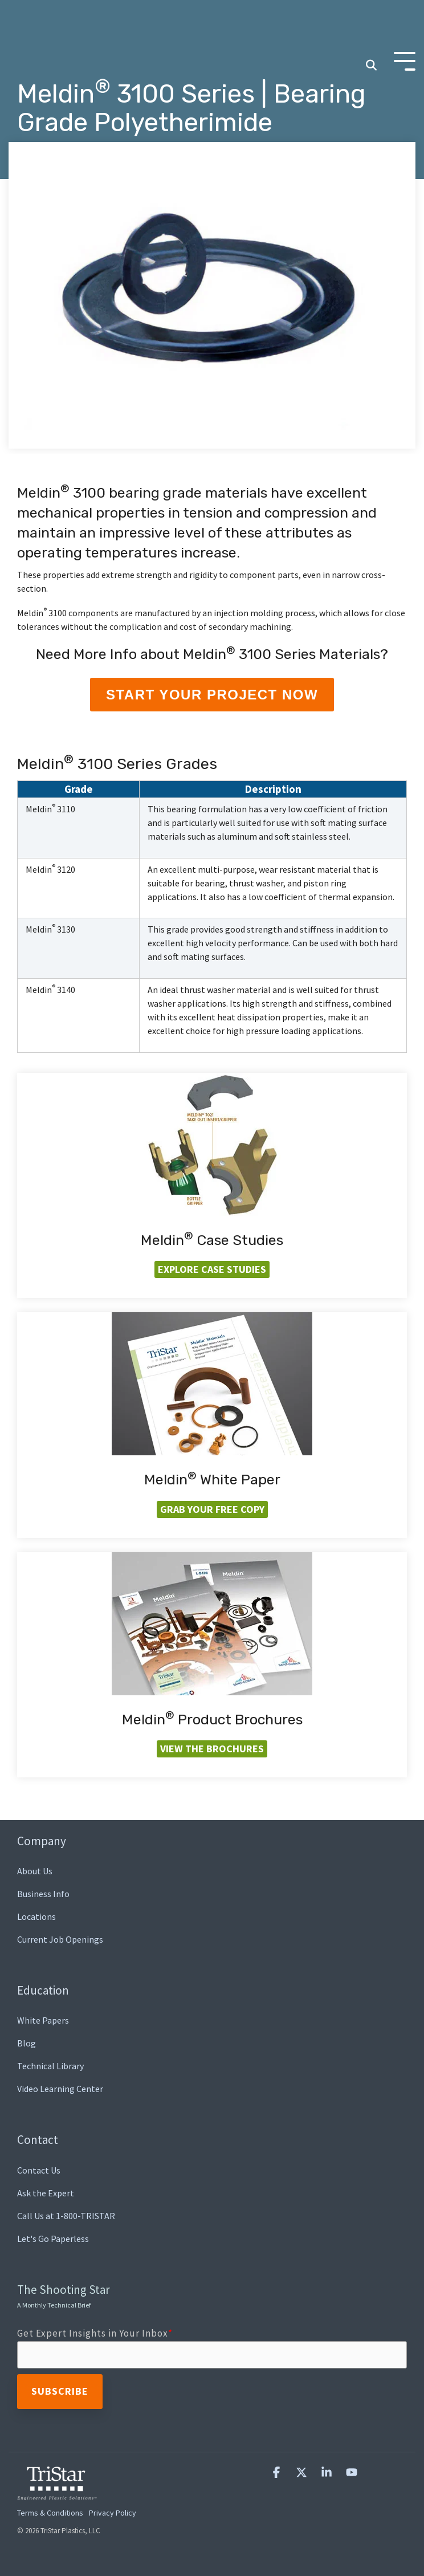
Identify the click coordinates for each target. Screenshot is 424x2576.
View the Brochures (212, 1748)
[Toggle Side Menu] (404, 27)
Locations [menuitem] (36, 1916)
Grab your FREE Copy (212, 1509)
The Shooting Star (63, 2295)
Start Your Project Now (212, 694)
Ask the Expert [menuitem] (45, 2193)
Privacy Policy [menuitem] (112, 2513)
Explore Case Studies (212, 1269)
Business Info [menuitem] (43, 1893)
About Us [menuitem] (34, 1871)
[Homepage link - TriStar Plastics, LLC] (57, 2493)
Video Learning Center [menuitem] (60, 2088)
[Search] (371, 33)
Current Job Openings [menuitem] (60, 1939)
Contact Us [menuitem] (38, 2170)
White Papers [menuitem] (43, 2020)
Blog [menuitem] (26, 2043)
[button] (277, 2472)
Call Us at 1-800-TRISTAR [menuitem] (66, 2215)
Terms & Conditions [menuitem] (50, 2513)
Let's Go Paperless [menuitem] (53, 2238)
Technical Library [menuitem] (50, 2066)
